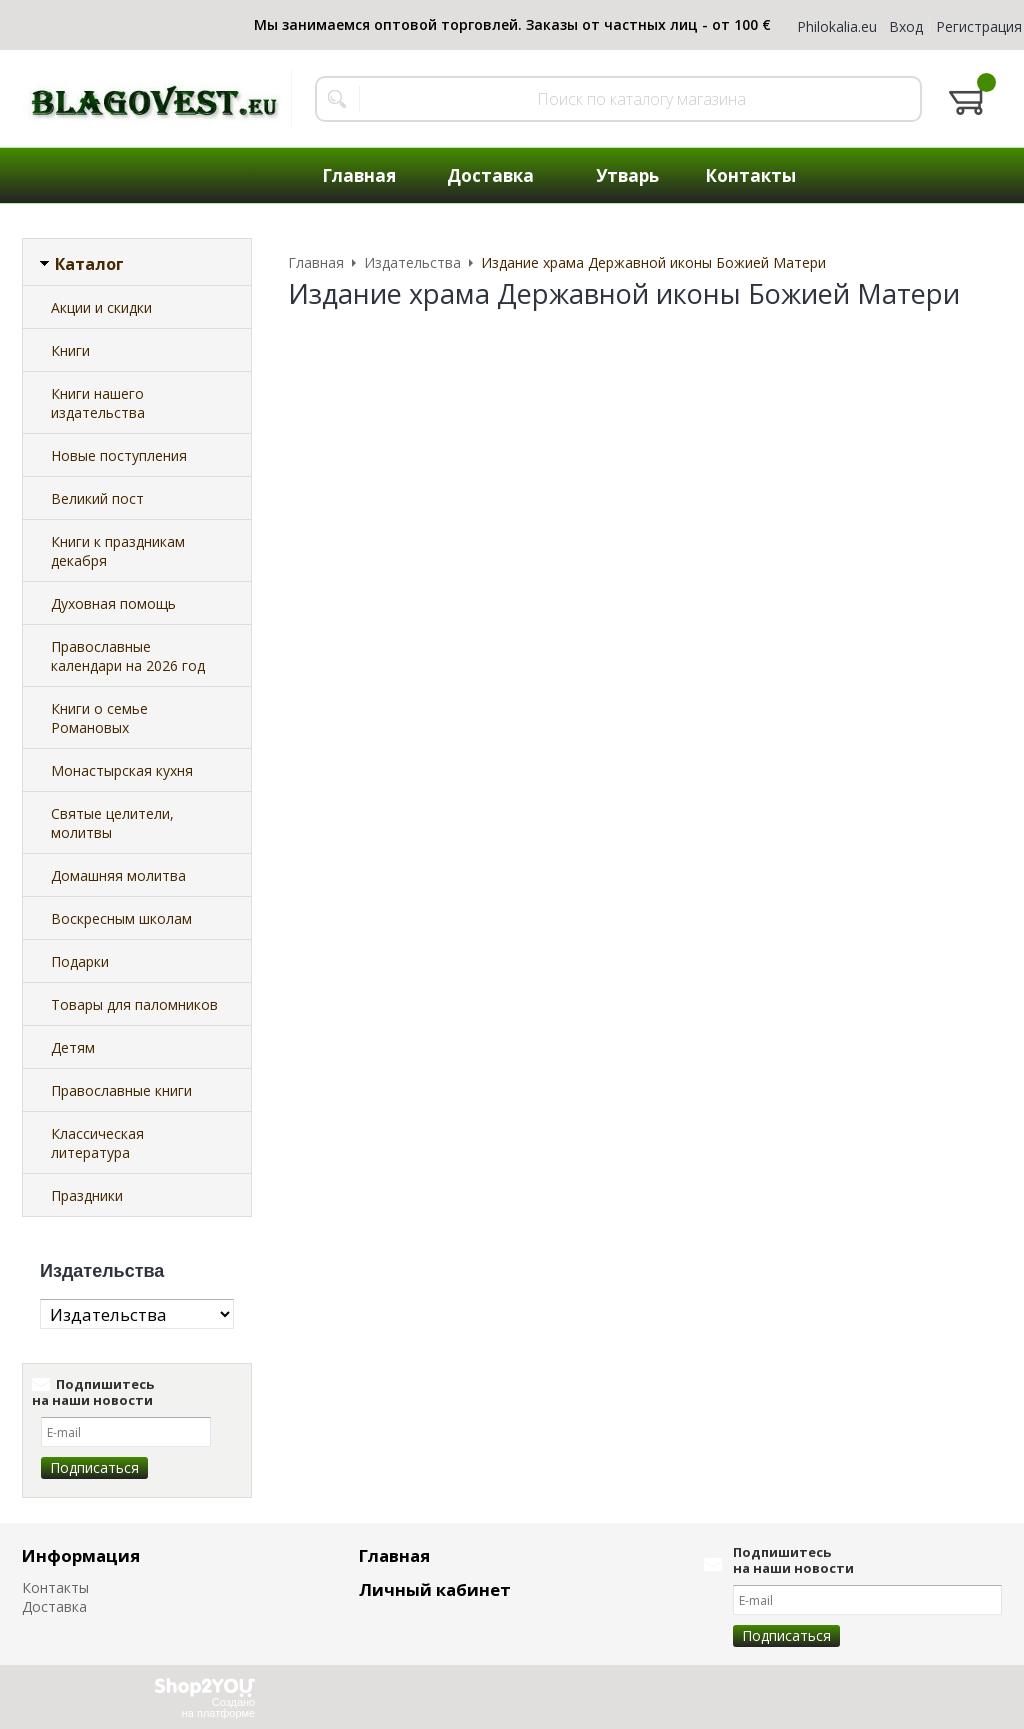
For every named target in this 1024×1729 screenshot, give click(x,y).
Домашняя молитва (118, 875)
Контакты (55, 1587)
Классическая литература (97, 1143)
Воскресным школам (121, 918)
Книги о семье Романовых (99, 718)
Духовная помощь (113, 603)
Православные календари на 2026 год (128, 656)
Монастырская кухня (122, 770)
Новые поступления (119, 455)
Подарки (80, 961)
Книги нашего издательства (98, 403)
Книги (70, 350)
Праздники (87, 1195)
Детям (73, 1047)
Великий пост (97, 498)
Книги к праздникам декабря (118, 551)
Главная (394, 1555)
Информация (81, 1555)
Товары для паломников (134, 1004)
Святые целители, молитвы (112, 823)
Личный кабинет (435, 1589)
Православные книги (121, 1090)
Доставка (54, 1606)
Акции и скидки (101, 307)
